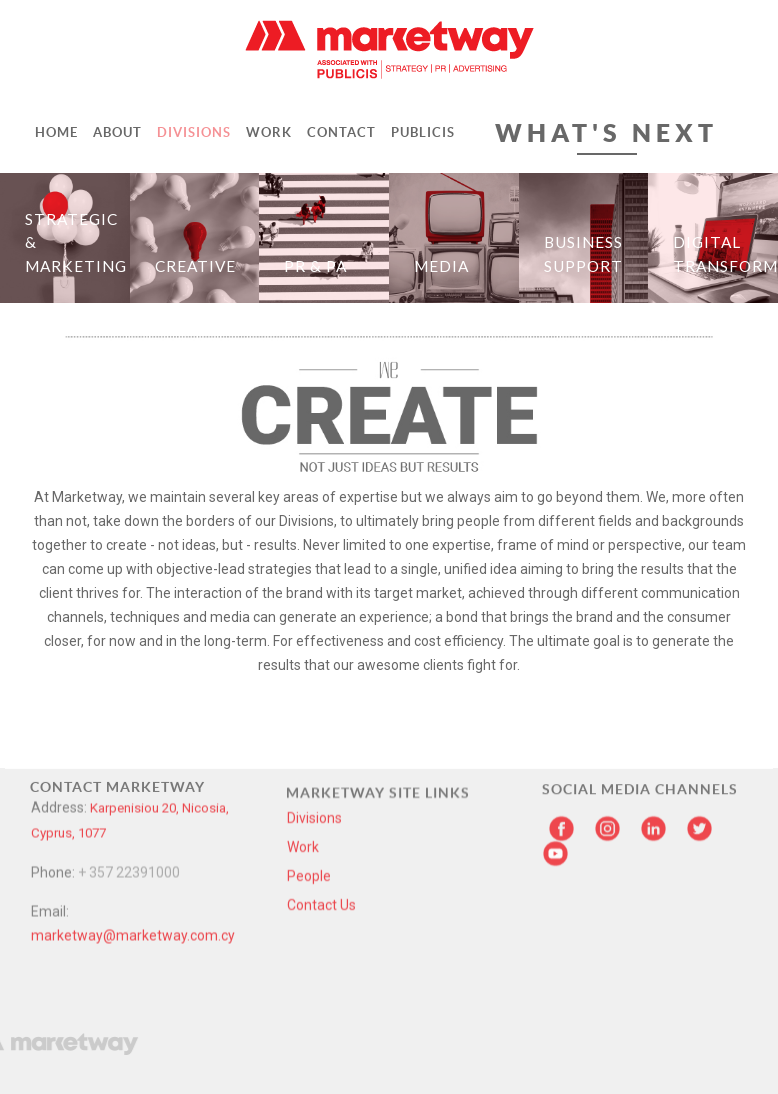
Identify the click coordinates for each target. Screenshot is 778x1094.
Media (441, 266)
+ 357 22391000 (129, 728)
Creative (195, 266)
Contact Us (321, 797)
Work (303, 739)
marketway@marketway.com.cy (133, 791)
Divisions (314, 710)
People (309, 768)
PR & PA (315, 266)
